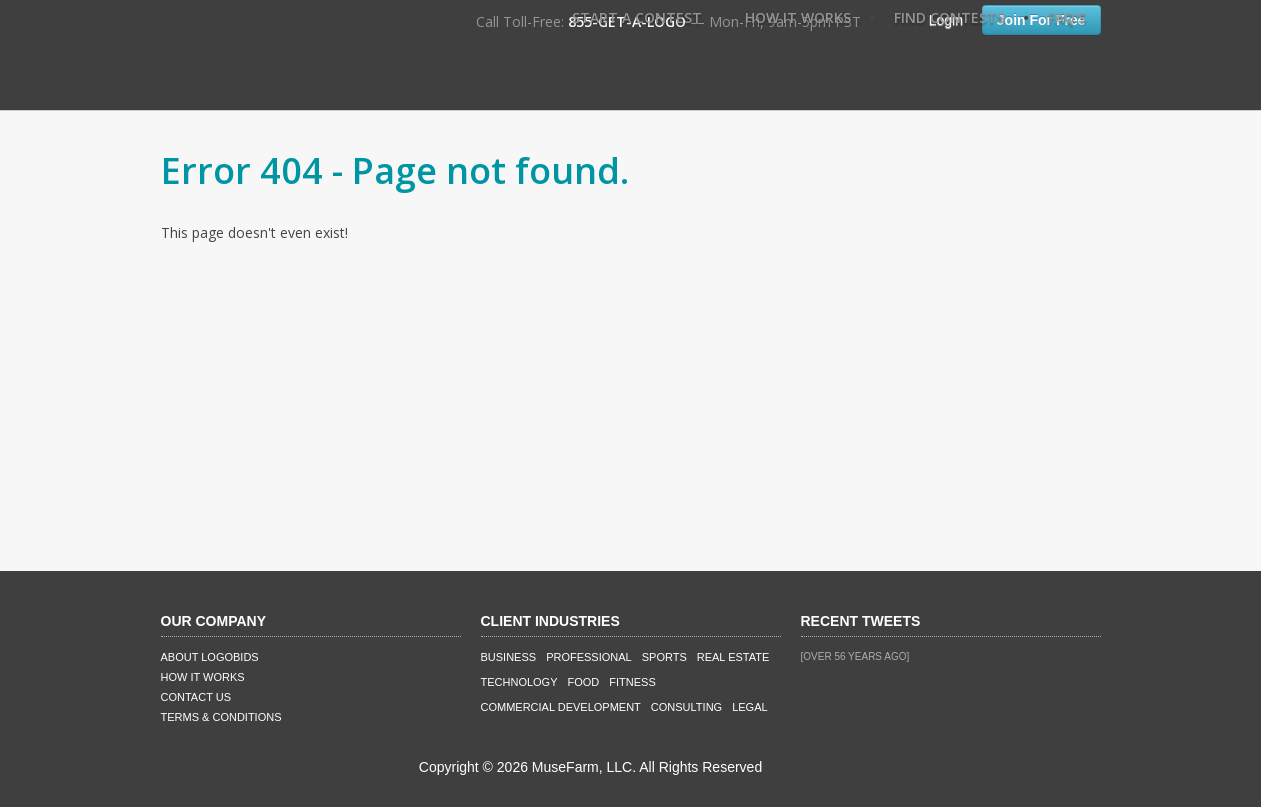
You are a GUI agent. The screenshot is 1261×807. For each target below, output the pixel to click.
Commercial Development (561, 707)
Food (584, 682)
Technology (519, 682)
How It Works (798, 17)
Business (509, 657)
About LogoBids (210, 657)
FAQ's (1067, 17)
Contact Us (196, 697)
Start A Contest (637, 17)
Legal (749, 707)
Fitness (632, 682)
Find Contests (949, 17)
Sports (664, 657)
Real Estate (733, 657)
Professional (589, 657)
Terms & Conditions (221, 717)
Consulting (686, 707)
